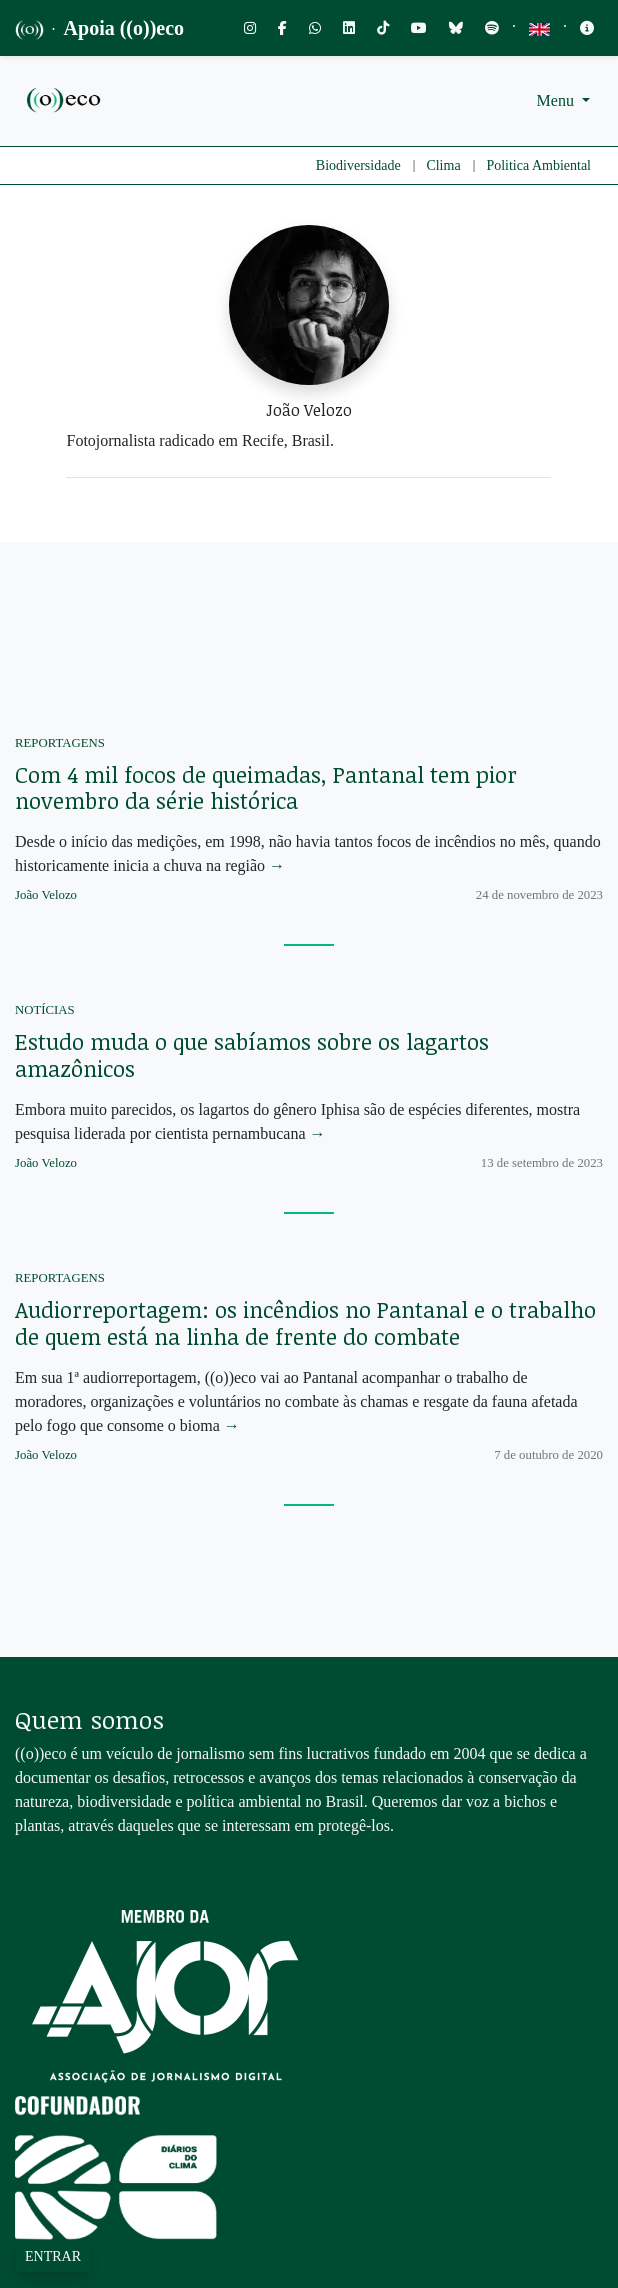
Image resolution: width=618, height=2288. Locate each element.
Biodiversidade (358, 165)
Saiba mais (50, 1865)
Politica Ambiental (538, 165)
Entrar (53, 2256)
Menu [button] (557, 100)
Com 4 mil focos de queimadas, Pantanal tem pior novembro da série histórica (266, 787)
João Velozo (46, 895)
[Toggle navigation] (587, 28)
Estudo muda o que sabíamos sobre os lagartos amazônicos (252, 1054)
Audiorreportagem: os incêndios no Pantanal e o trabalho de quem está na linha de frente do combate (305, 1322)
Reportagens (60, 743)
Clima (443, 165)
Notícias (45, 1010)
